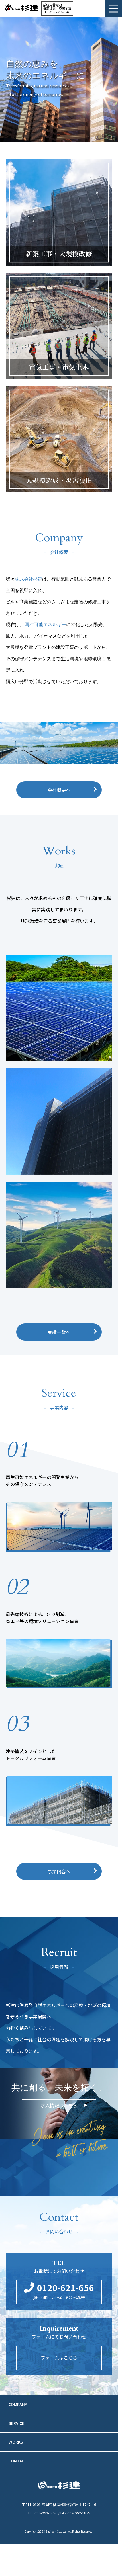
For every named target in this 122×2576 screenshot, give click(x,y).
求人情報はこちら (59, 2105)
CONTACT (18, 2461)
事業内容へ (59, 1871)
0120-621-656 (59, 12)
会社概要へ (59, 789)
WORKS (16, 2442)
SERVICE (16, 2423)
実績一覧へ (59, 1332)
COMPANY (18, 2404)
